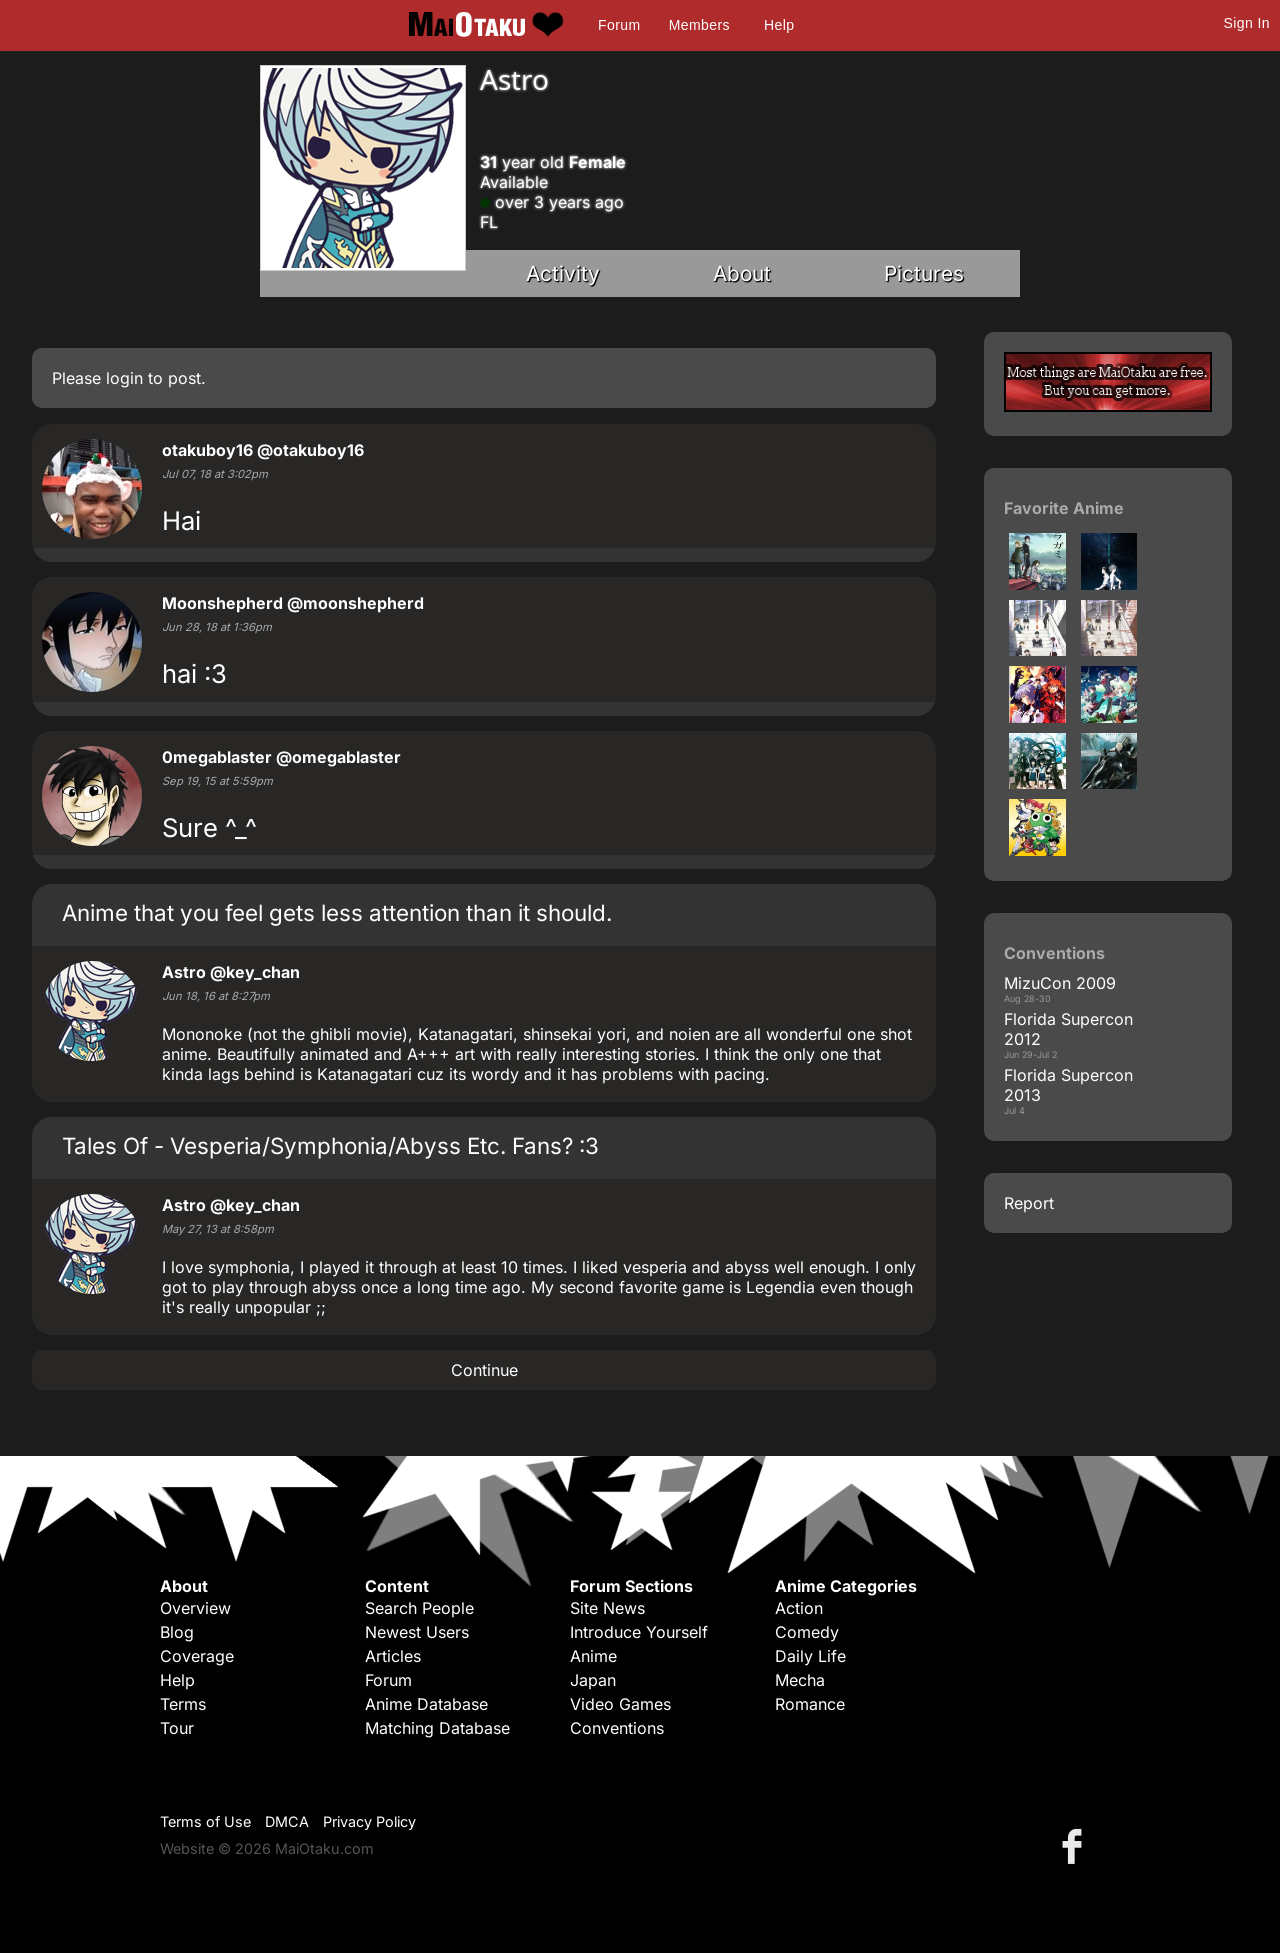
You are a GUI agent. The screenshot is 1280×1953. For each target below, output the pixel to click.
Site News (607, 1608)
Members (699, 25)
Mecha (800, 1680)
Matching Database (437, 1728)
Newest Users (417, 1632)
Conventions (617, 1728)
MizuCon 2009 (1060, 983)
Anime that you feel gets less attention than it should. (337, 912)
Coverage (197, 1656)
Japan (593, 1680)
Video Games (620, 1704)
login (124, 378)
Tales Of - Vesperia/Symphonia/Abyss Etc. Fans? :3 (330, 1145)
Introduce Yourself (639, 1632)
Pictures (924, 273)
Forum (619, 25)
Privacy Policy (369, 1821)
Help (779, 25)
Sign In (1247, 23)
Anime (593, 1656)
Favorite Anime (1064, 508)
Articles (393, 1656)
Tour (177, 1728)
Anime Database (426, 1704)
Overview (195, 1608)
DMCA (287, 1821)
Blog (177, 1632)
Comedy (807, 1632)
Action (799, 1608)
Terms (183, 1704)
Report (1029, 1203)
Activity (563, 273)
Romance (810, 1704)
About (742, 273)
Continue (484, 1370)
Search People (419, 1608)
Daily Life (810, 1656)
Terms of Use (205, 1821)
